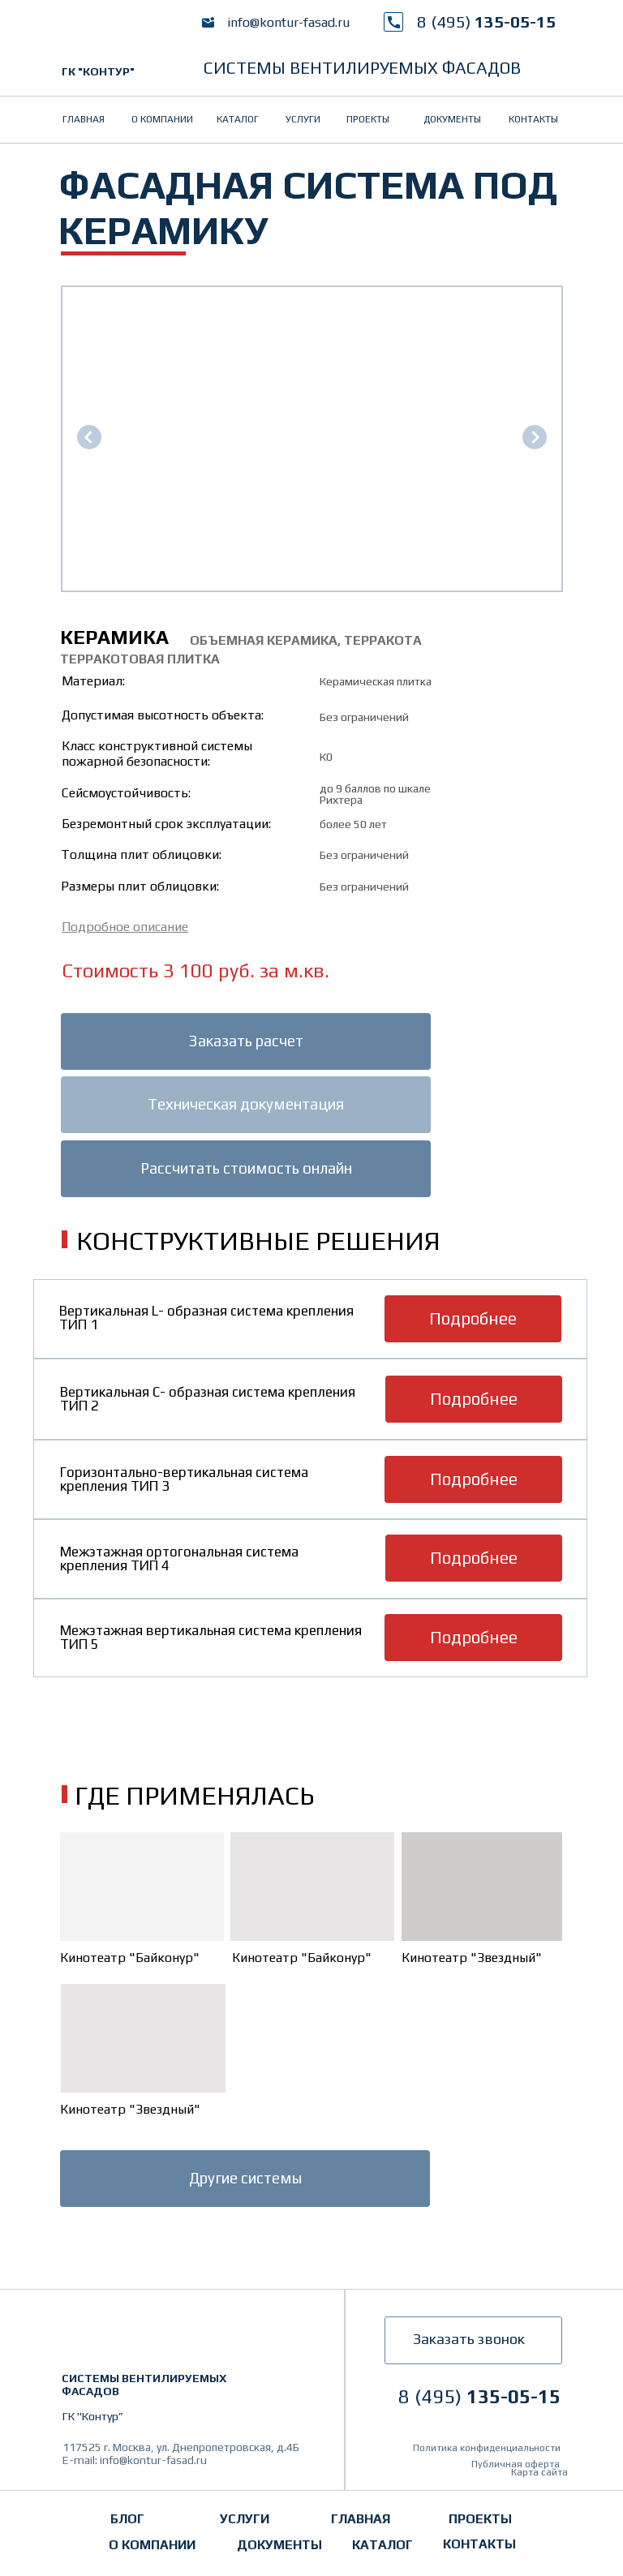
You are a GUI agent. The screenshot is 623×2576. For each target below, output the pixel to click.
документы (452, 119)
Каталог (238, 119)
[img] (118, 36)
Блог (127, 2519)
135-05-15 (486, 21)
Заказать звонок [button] (469, 2338)
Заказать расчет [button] (245, 1041)
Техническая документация (246, 1104)
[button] (125, 926)
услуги (303, 119)
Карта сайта (539, 2472)
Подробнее (473, 1318)
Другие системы (245, 2178)
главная (83, 119)
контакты (533, 119)
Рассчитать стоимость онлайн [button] (246, 1168)
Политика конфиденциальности (487, 2448)
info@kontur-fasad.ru (288, 22)
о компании (162, 119)
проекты (367, 119)
